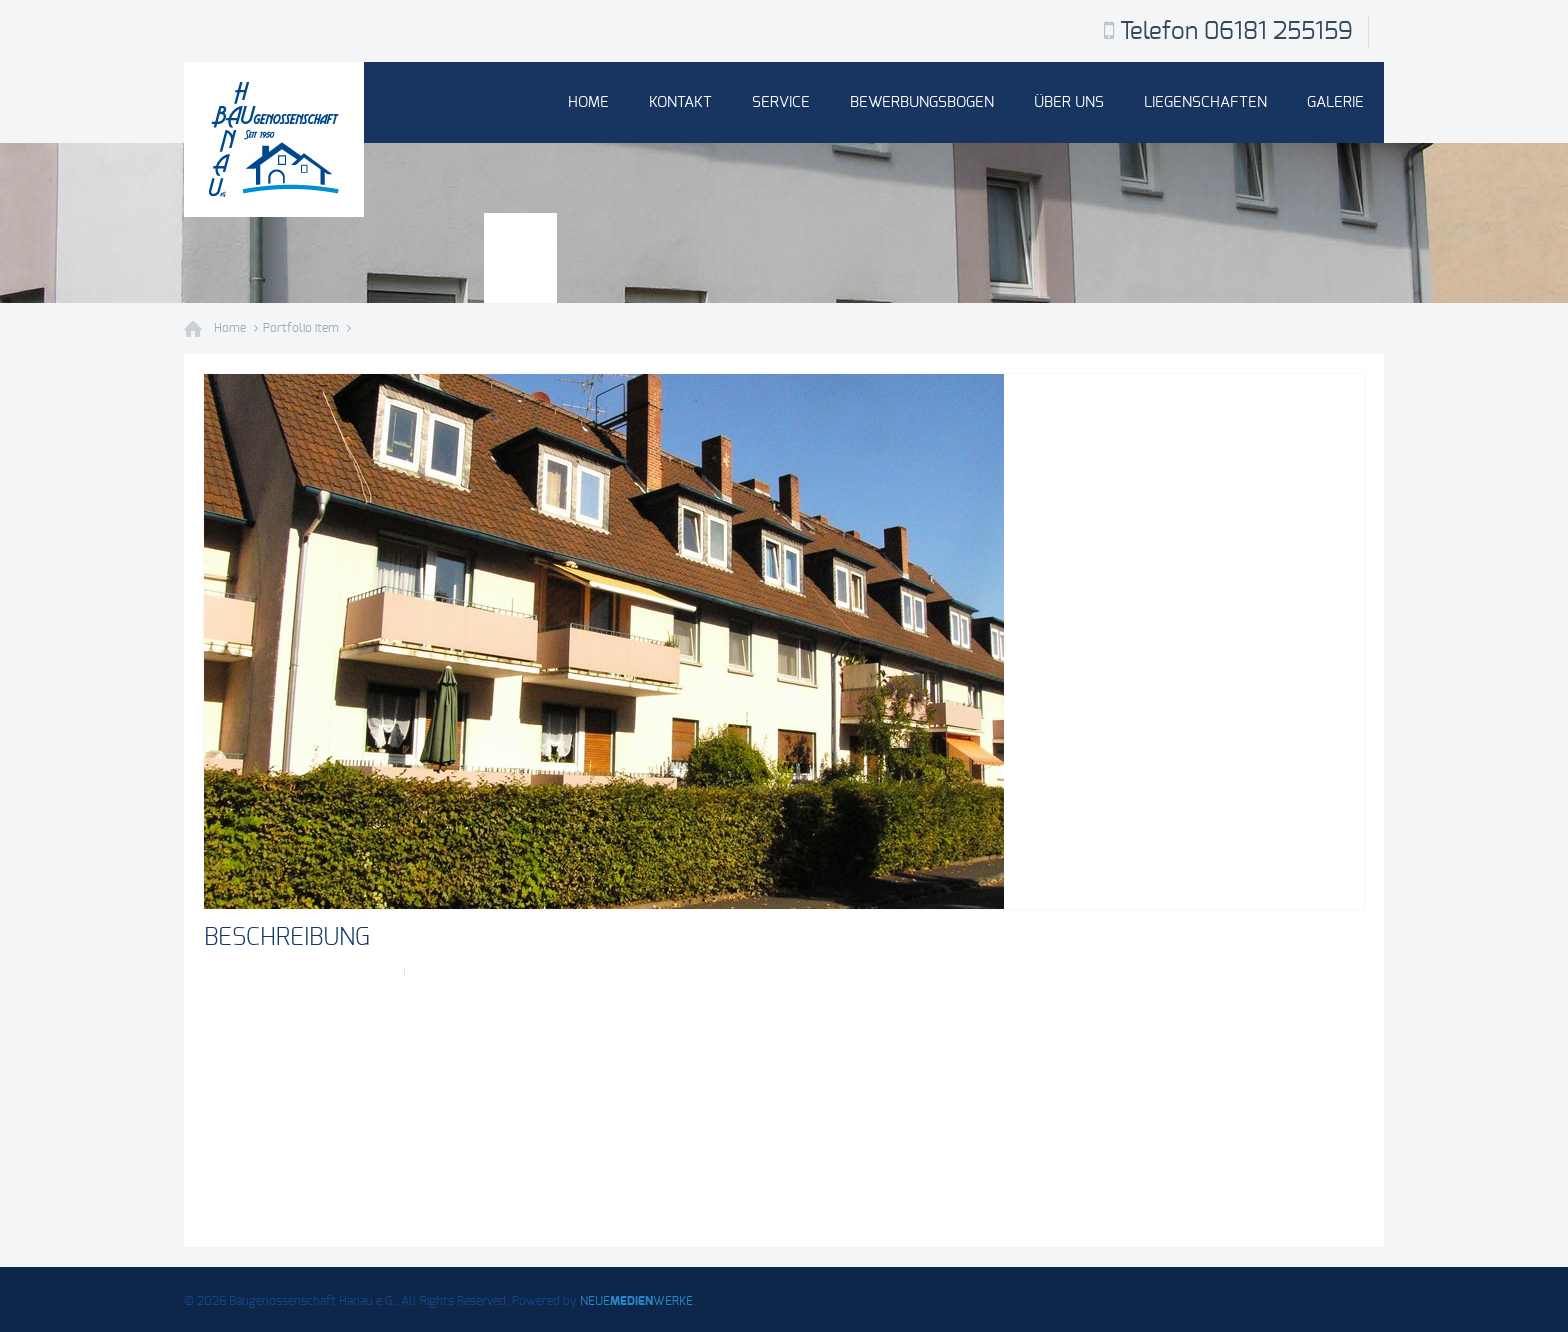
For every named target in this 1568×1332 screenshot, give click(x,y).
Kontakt (680, 102)
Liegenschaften (1205, 102)
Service (781, 102)
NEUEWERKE (636, 1301)
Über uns (1069, 102)
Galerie (1335, 102)
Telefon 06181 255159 (1236, 32)
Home (588, 102)
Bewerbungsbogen (922, 102)
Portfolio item (301, 328)
